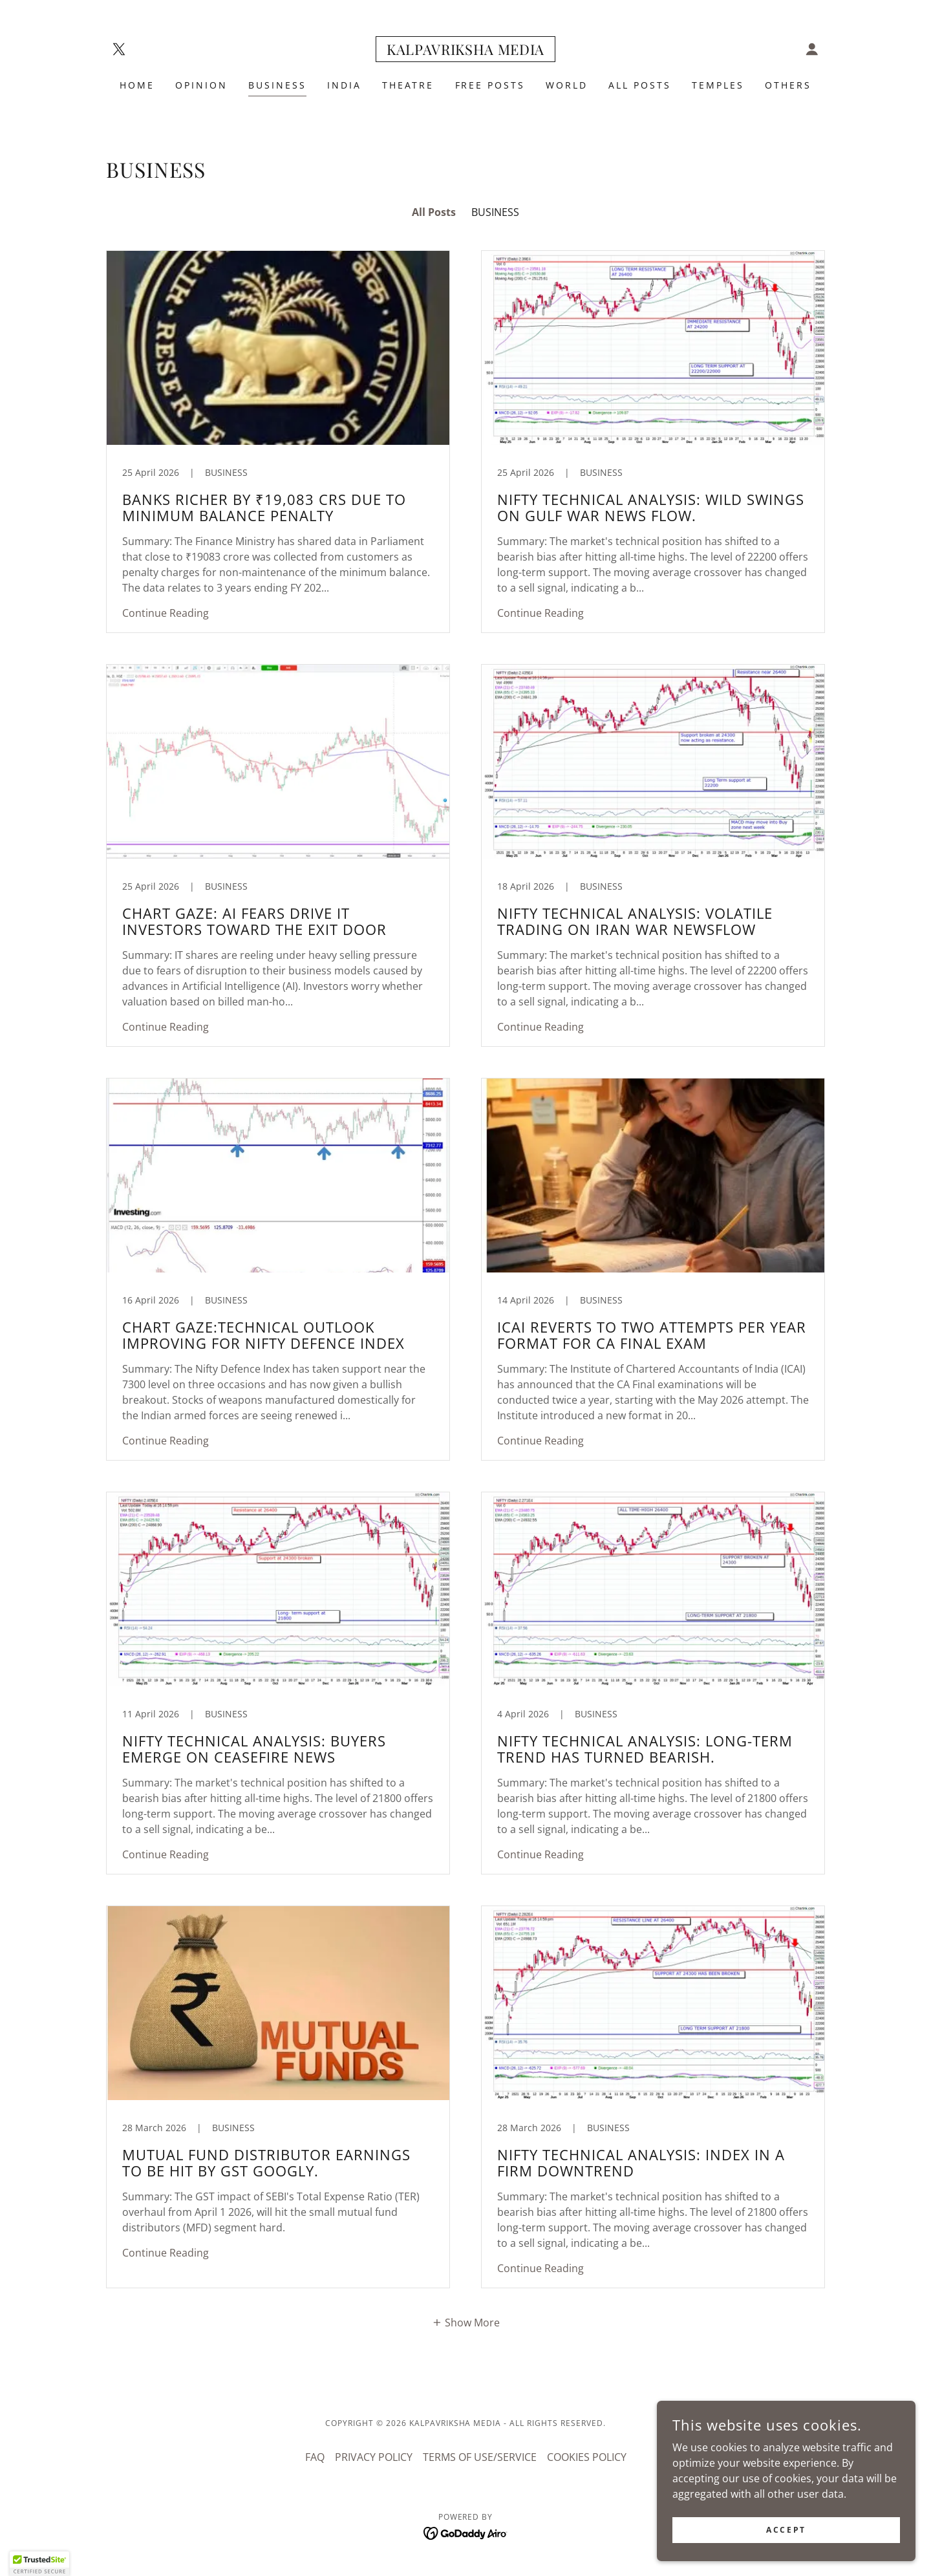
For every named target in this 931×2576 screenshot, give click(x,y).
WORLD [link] (567, 85)
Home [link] (137, 85)
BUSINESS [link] (277, 85)
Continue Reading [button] (165, 613)
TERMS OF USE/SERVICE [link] (480, 2457)
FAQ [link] (315, 2457)
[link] (119, 49)
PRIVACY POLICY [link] (373, 2457)
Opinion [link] (201, 85)
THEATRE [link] (408, 85)
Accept (786, 2529)
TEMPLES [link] (718, 85)
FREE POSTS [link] (490, 85)
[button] (812, 49)
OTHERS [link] (788, 85)
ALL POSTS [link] (639, 85)
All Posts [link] (434, 212)
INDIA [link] (344, 85)
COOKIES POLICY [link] (586, 2457)
